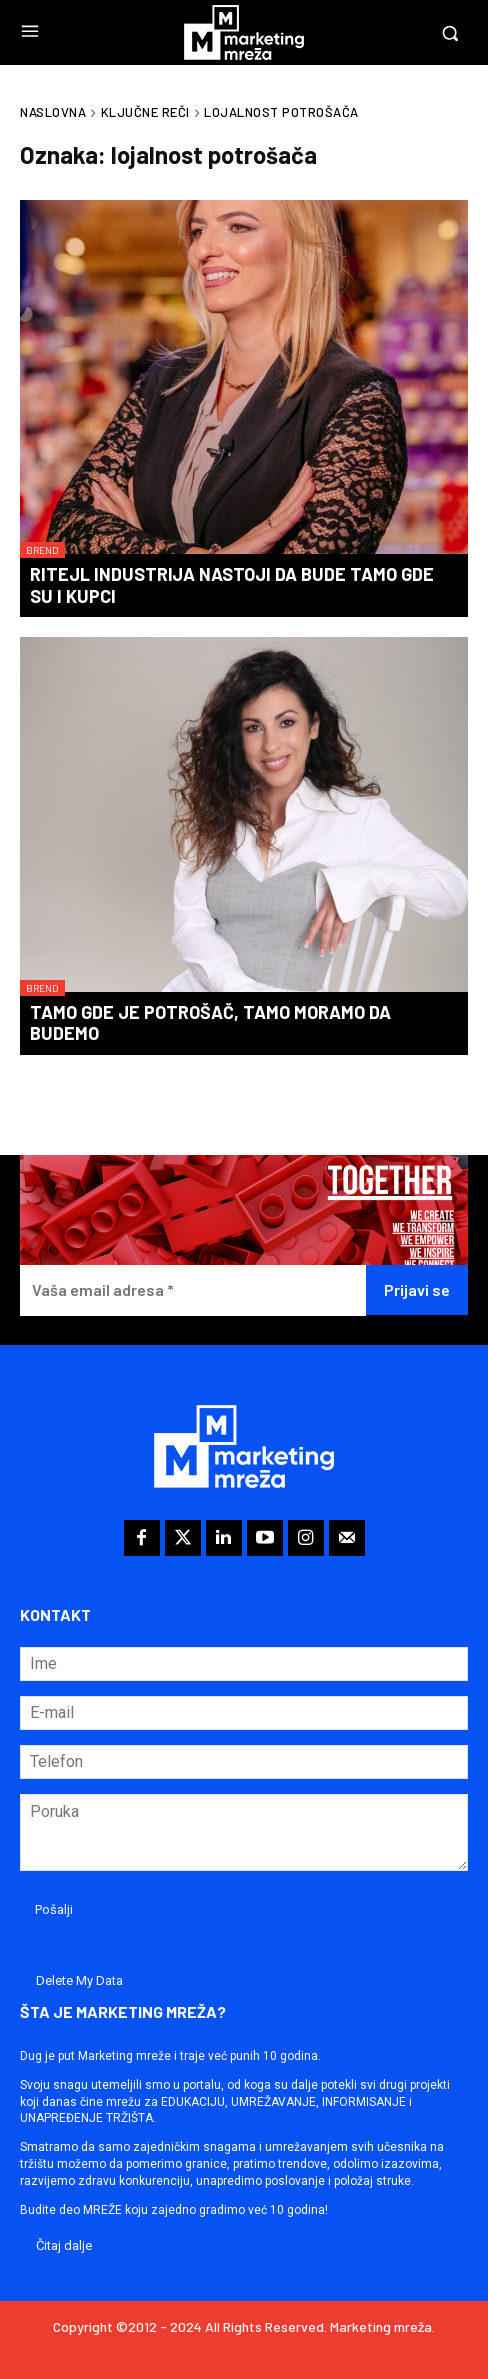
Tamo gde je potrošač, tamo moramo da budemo (210, 1023)
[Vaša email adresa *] (193, 1290)
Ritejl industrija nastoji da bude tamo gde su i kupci (232, 585)
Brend (42, 550)
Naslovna (53, 112)
